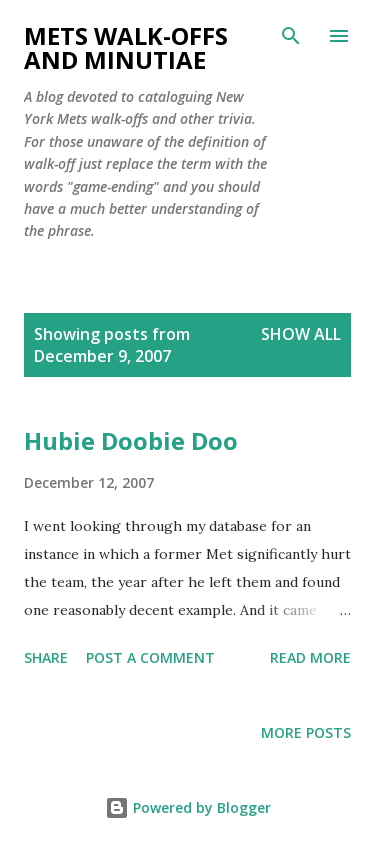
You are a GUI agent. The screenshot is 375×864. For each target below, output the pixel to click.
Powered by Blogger (188, 807)
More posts (306, 732)
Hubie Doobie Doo (131, 440)
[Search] (291, 36)
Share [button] (46, 657)
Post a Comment (150, 657)
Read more (310, 657)
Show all (301, 334)
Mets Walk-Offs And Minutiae (126, 47)
